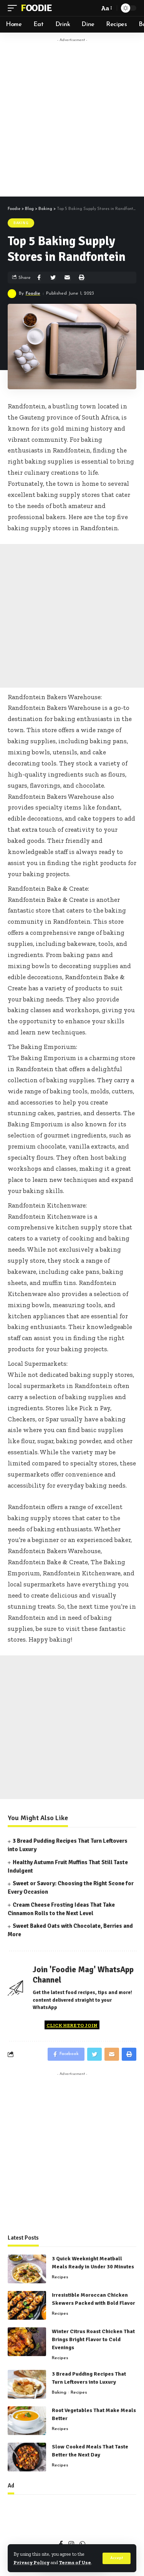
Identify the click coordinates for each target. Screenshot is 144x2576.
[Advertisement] (72, 118)
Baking (20, 223)
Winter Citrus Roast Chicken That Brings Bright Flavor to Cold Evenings (93, 2339)
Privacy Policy (31, 2562)
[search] (91, 8)
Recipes (60, 2277)
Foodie (36, 8)
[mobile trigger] (14, 8)
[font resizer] (106, 8)
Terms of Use (75, 2562)
